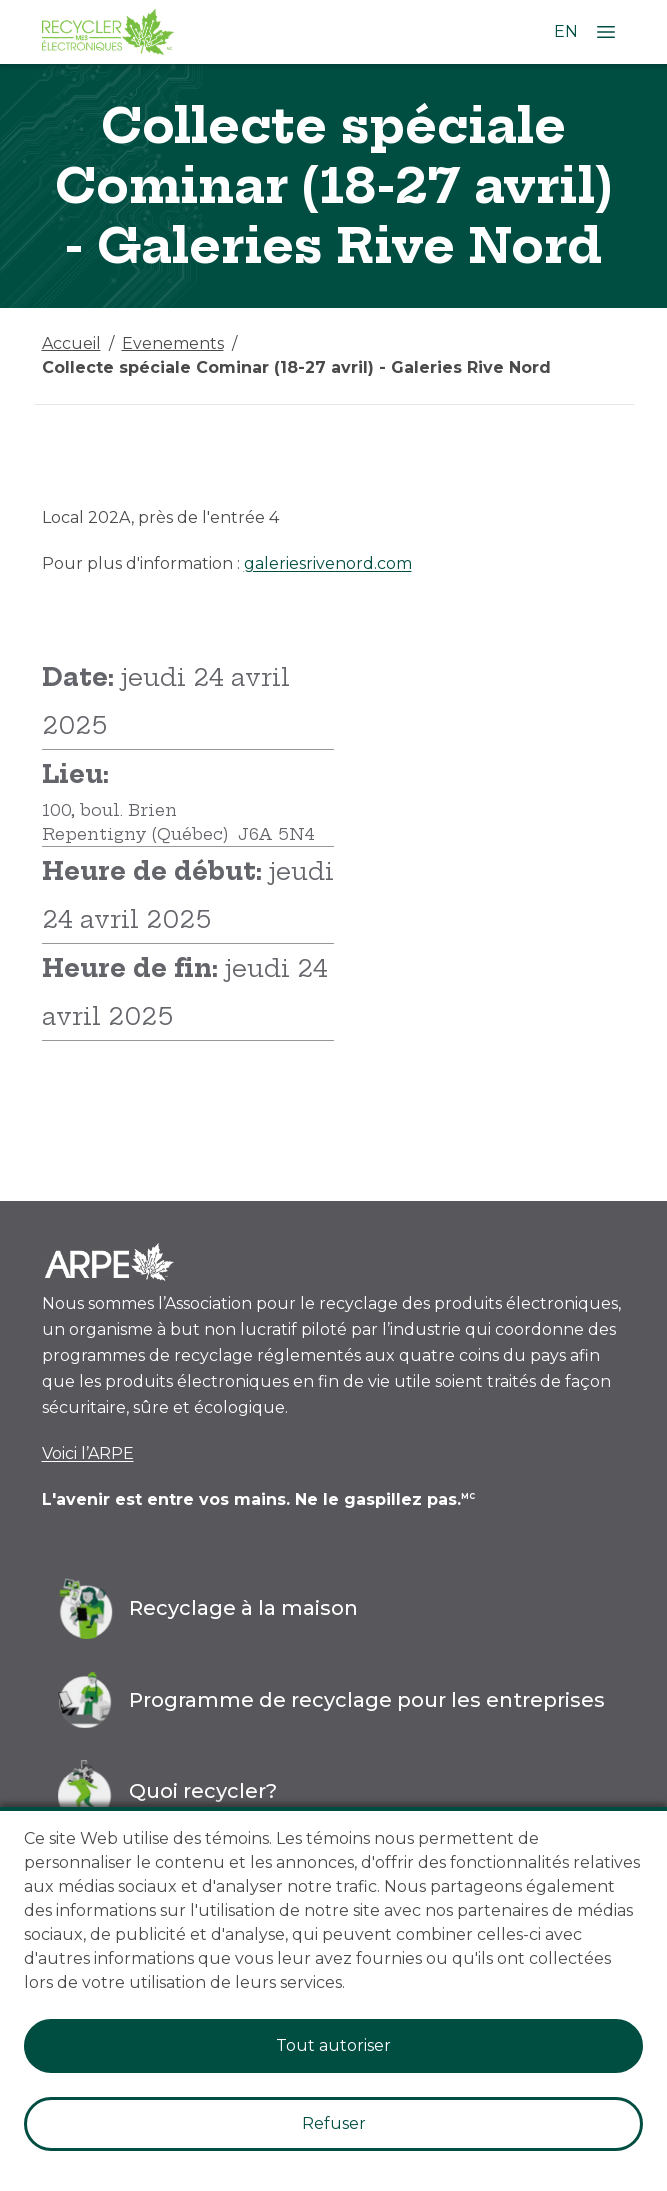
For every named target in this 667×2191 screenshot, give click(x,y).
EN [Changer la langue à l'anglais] (566, 31)
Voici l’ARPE (88, 1453)
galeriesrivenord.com (328, 563)
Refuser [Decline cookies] (334, 2123)
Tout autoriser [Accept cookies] (333, 2045)
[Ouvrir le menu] (606, 32)
